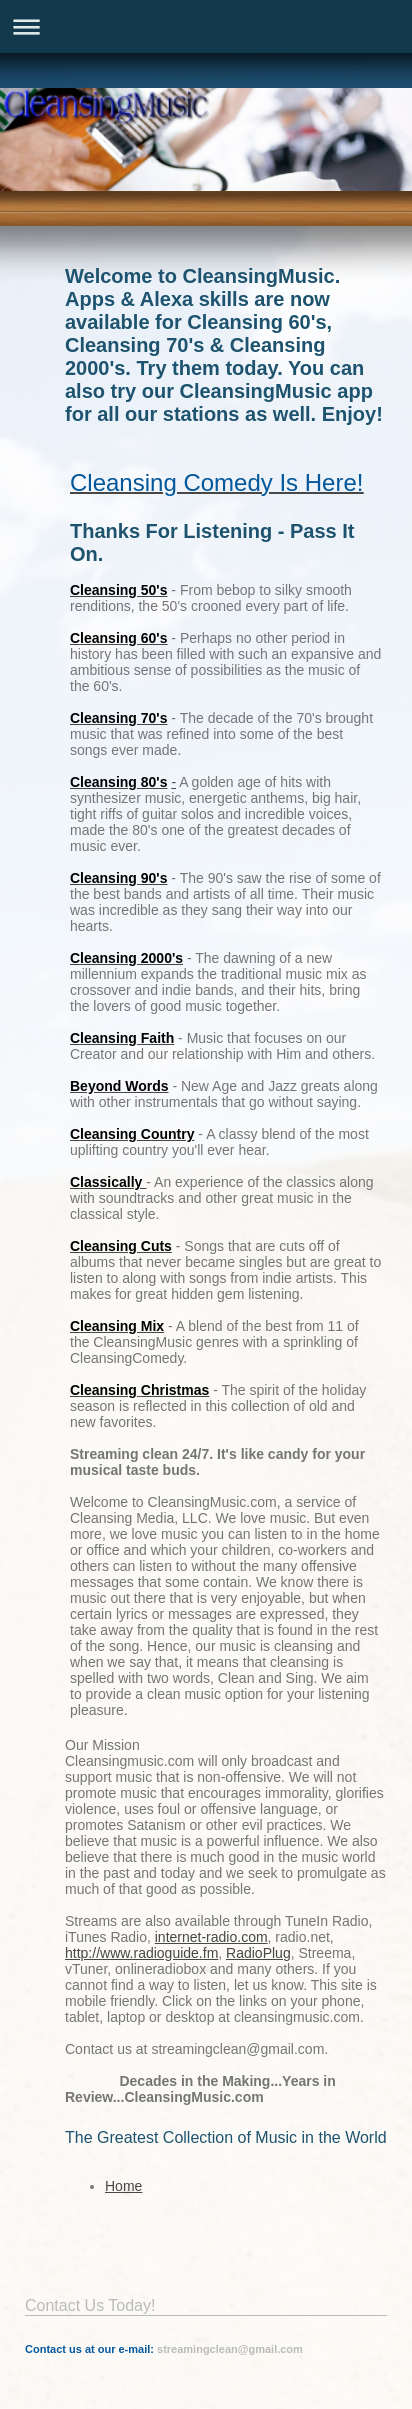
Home (123, 2186)
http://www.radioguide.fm (141, 1953)
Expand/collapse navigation (206, 26)
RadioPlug (258, 1953)
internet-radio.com (211, 1937)
